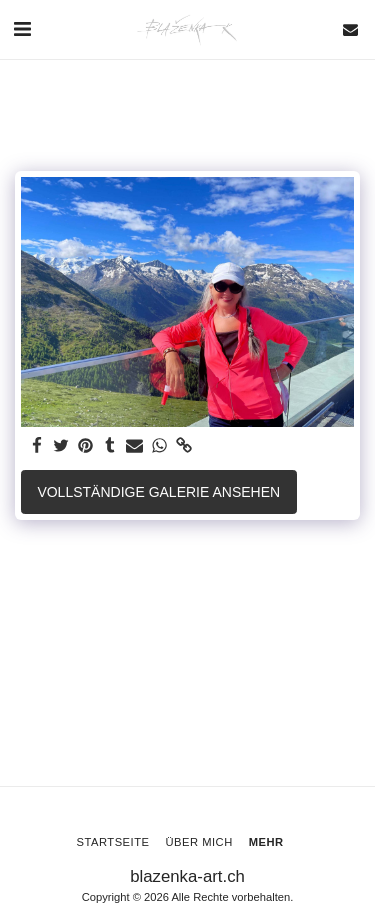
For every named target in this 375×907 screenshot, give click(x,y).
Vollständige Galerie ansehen (158, 492)
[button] (22, 29)
